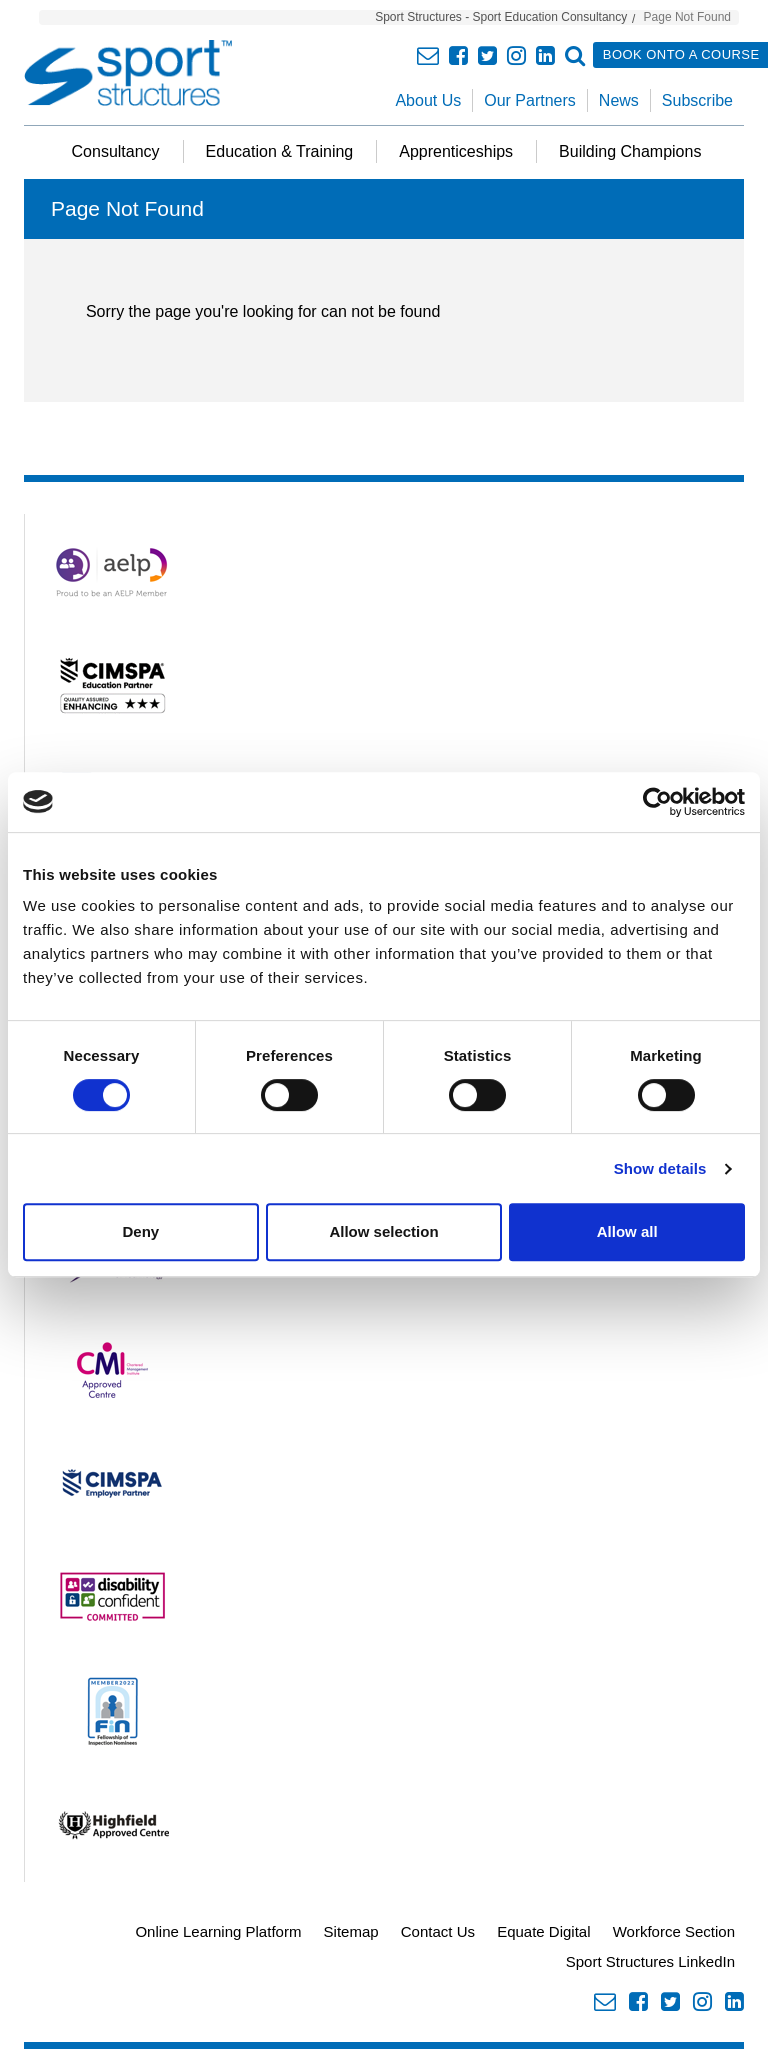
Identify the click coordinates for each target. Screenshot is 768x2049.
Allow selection (383, 1231)
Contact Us (438, 1931)
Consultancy (116, 151)
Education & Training (280, 151)
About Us (428, 100)
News (619, 100)
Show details (660, 1168)
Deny (140, 1231)
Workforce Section (674, 1931)
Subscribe (697, 100)
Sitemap (351, 1931)
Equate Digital (543, 1931)
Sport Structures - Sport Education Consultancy (501, 17)
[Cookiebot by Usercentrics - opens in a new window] (657, 802)
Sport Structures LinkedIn (650, 1961)
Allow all (627, 1231)
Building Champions (630, 151)
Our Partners (530, 100)
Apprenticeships (456, 151)
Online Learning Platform (218, 1931)
